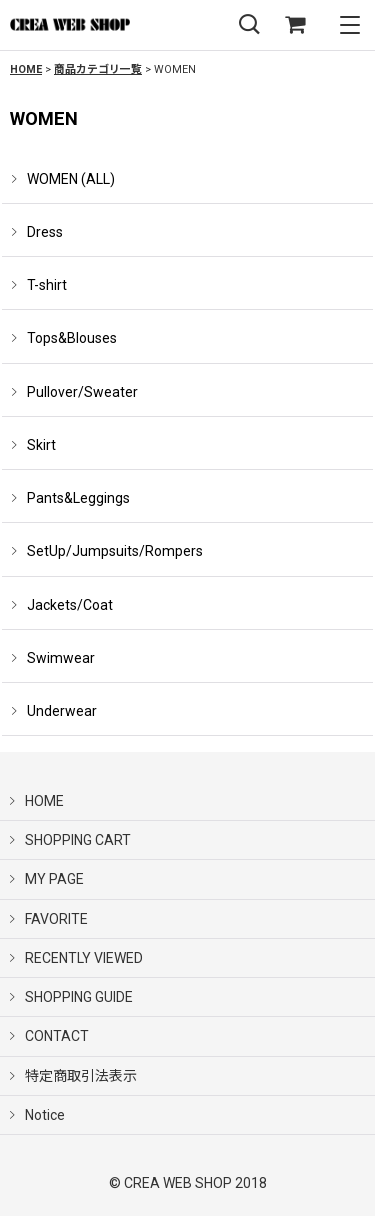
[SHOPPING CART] (295, 25)
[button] (249, 25)
